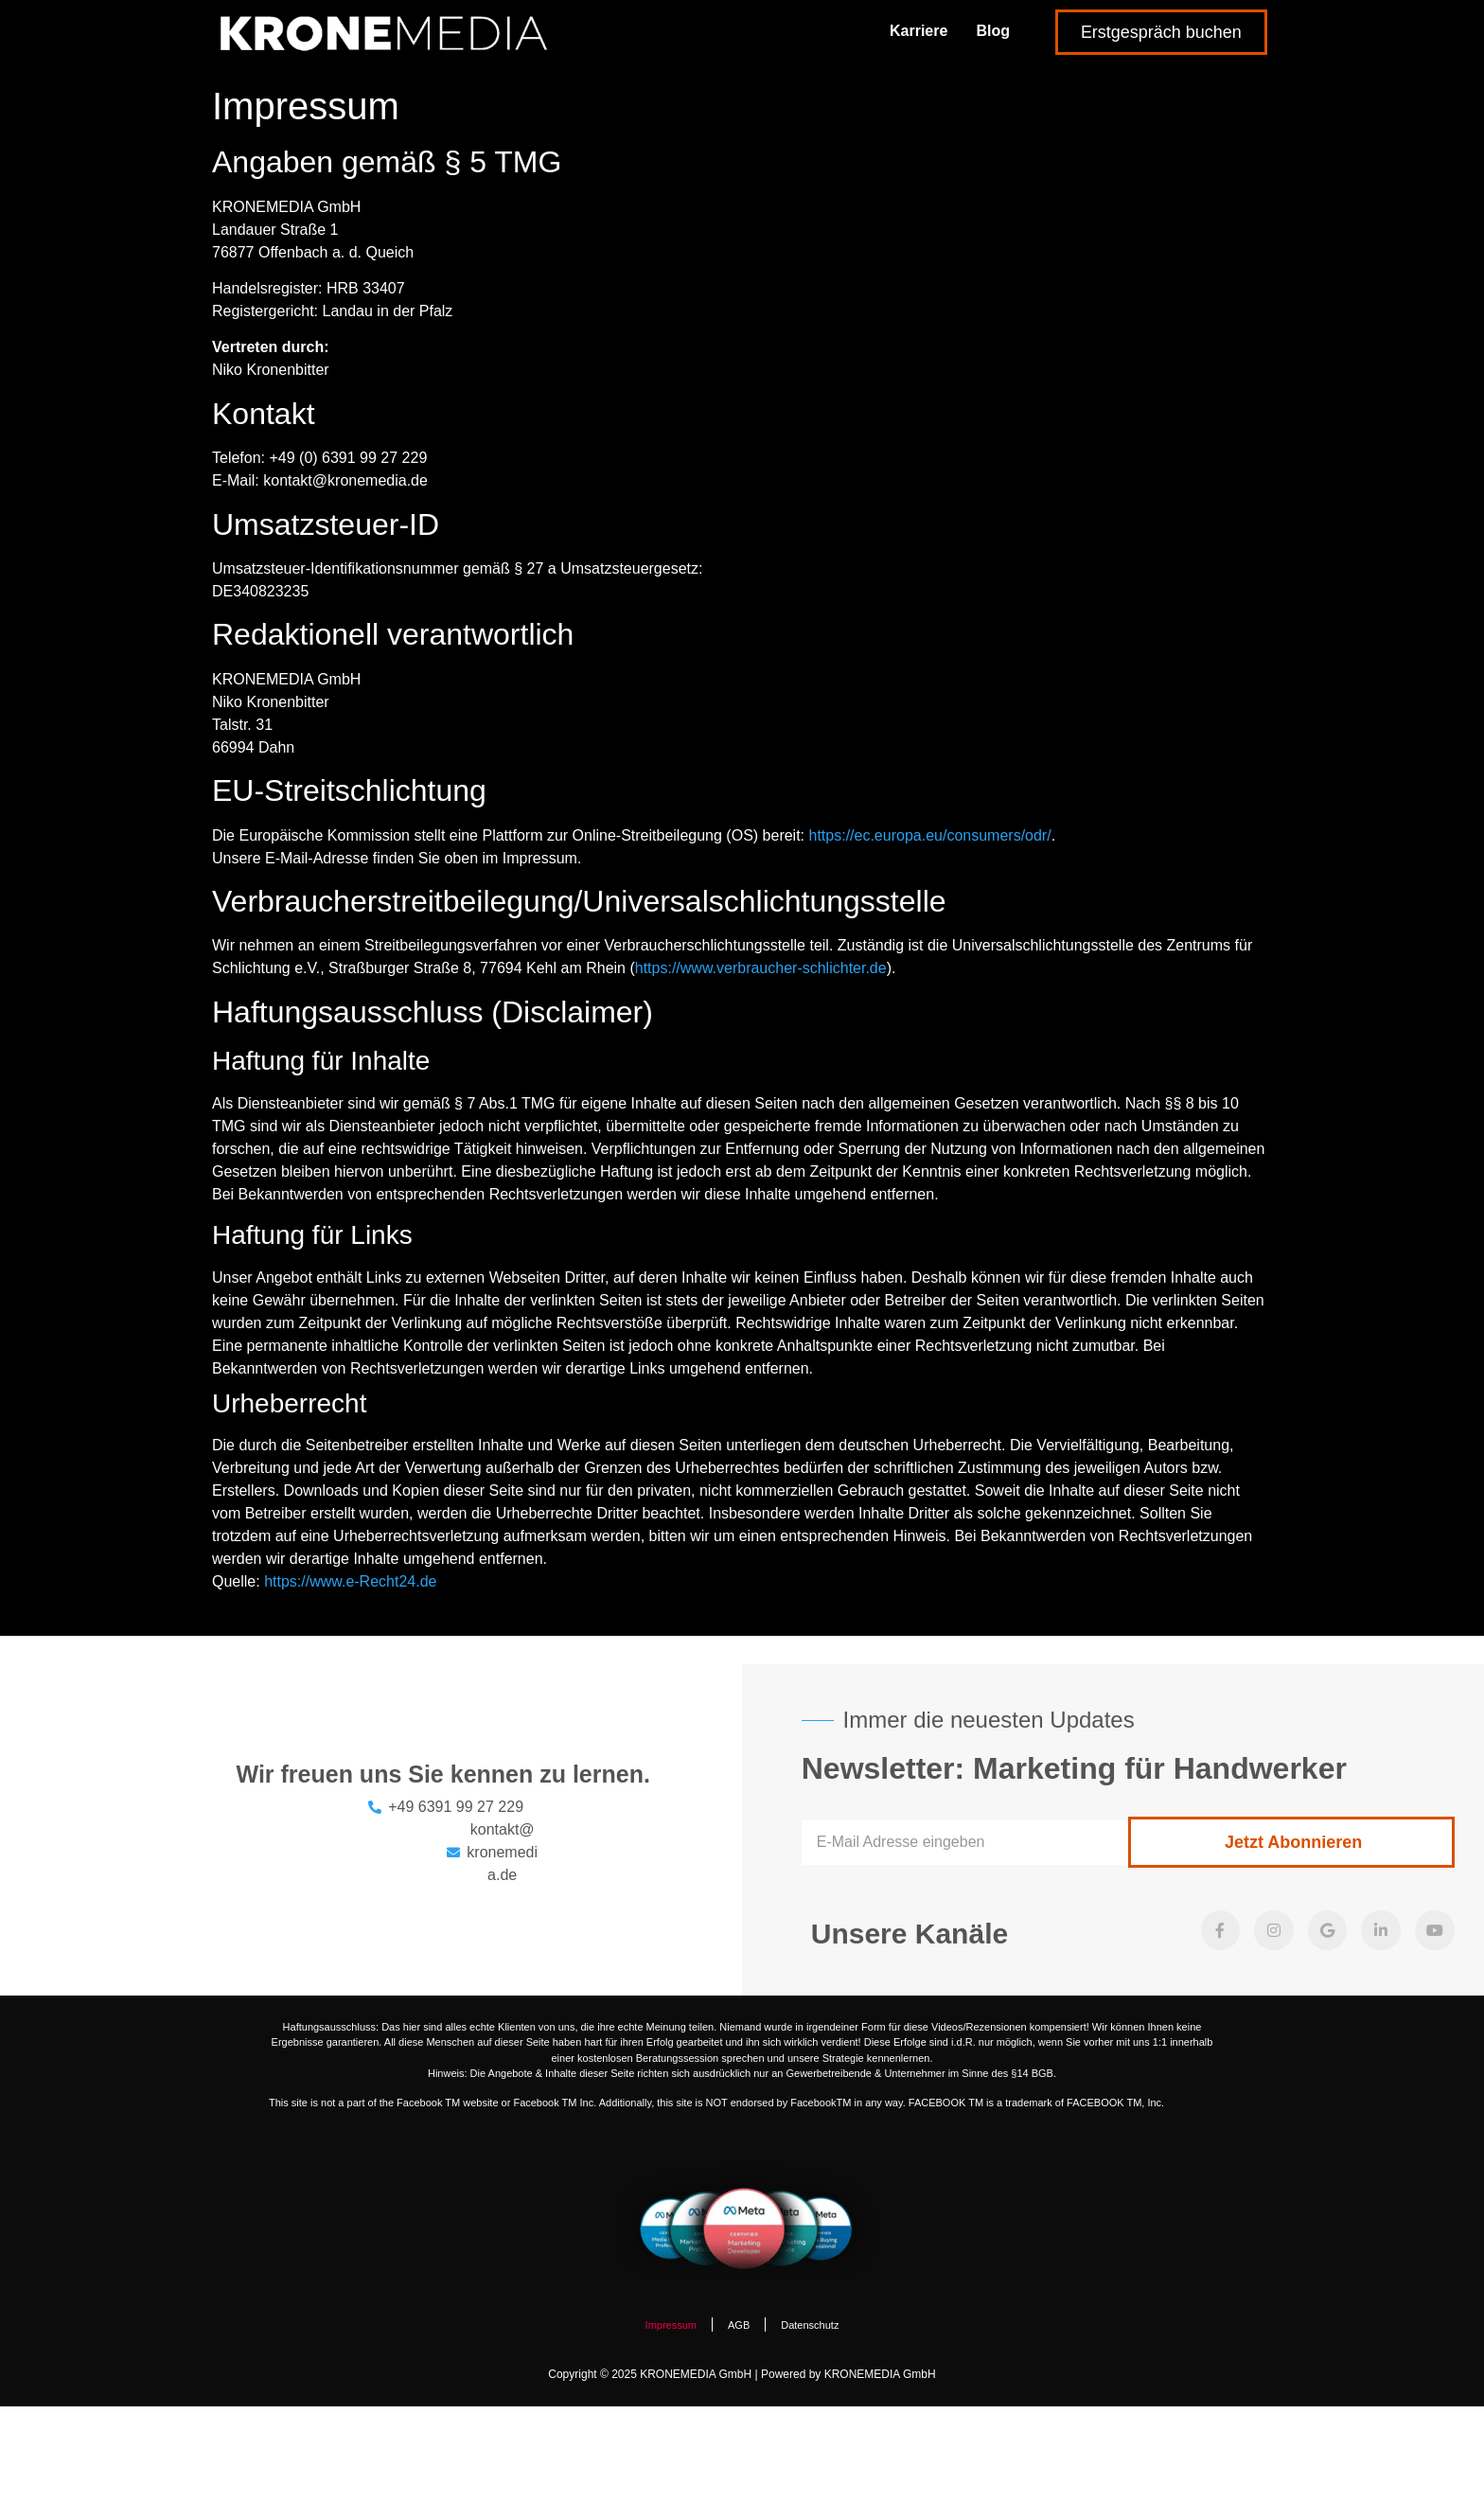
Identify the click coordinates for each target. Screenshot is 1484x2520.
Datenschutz (810, 2325)
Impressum (671, 2325)
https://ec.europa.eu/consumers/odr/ (930, 835)
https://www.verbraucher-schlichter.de (761, 968)
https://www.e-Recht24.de (350, 1581)
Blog (993, 31)
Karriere (918, 31)
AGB (739, 2325)
